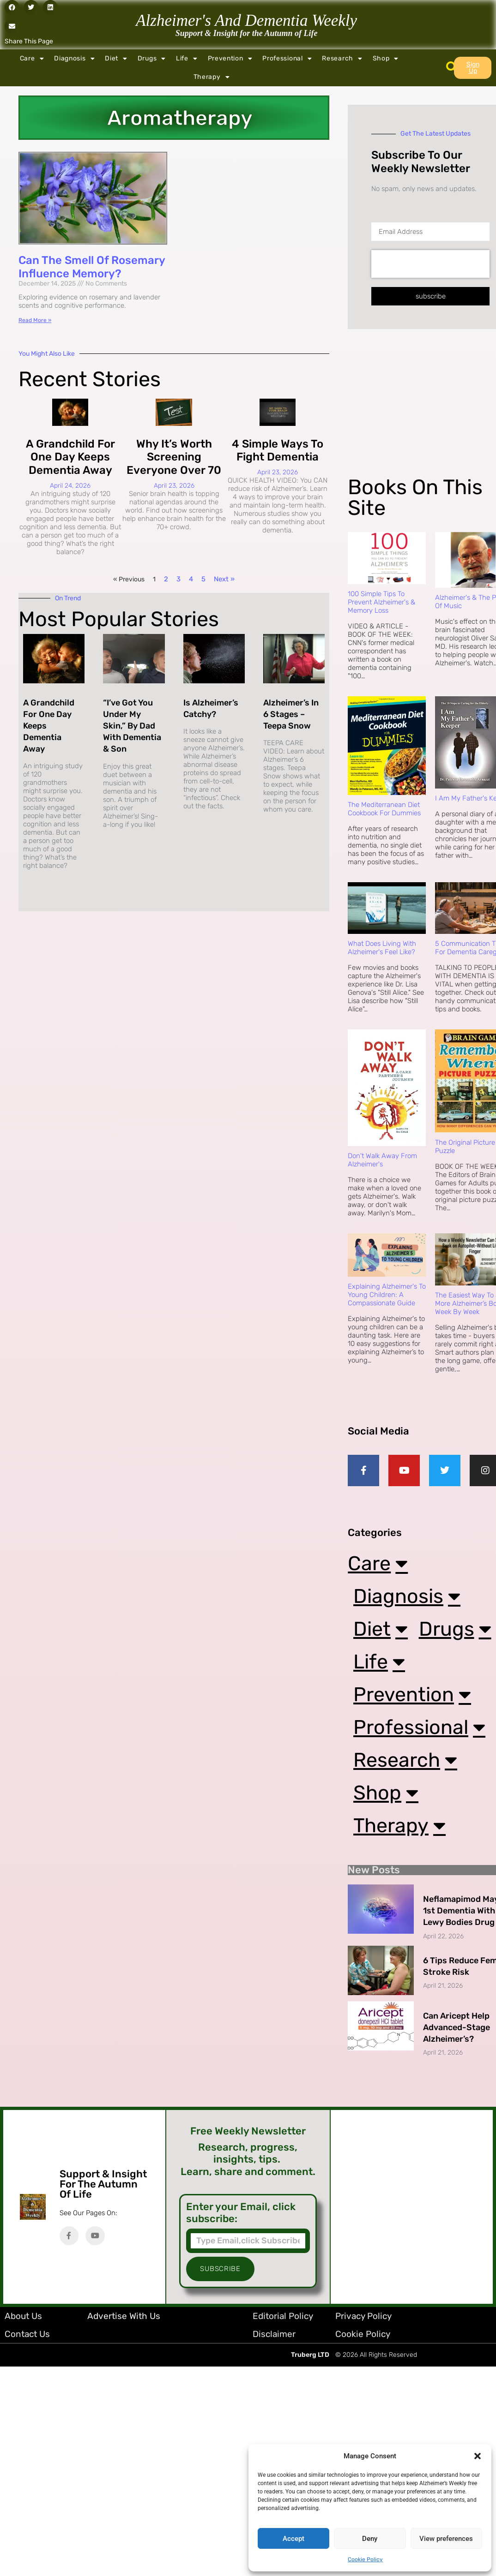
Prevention (230, 58)
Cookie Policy (365, 2559)
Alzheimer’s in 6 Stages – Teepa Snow (291, 714)
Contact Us (27, 2342)
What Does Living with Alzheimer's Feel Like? (382, 947)
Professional (287, 58)
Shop (386, 58)
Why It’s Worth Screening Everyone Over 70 (174, 457)
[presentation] (430, 264)
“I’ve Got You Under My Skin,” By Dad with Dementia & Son (132, 726)
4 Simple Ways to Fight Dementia (277, 450)
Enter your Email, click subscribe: (241, 2221)
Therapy (212, 77)
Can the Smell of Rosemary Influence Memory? (91, 267)
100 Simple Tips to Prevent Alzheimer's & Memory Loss (381, 602)
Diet (116, 58)
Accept (293, 2538)
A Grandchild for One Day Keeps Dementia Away (70, 457)
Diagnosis (74, 58)
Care (32, 58)
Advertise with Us (123, 2324)
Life (187, 58)
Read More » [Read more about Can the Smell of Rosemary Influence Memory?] (34, 320)
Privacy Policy (363, 2324)
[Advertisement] (421, 409)
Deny (369, 2538)
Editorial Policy (283, 2324)
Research (342, 58)
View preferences (446, 2538)
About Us (23, 2324)
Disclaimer (274, 2342)
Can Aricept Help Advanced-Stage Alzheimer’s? (456, 2035)
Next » (224, 579)
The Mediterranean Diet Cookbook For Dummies (384, 809)
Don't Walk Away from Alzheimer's (382, 1160)
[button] (477, 2456)
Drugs (152, 58)
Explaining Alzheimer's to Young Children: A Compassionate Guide (387, 1294)
